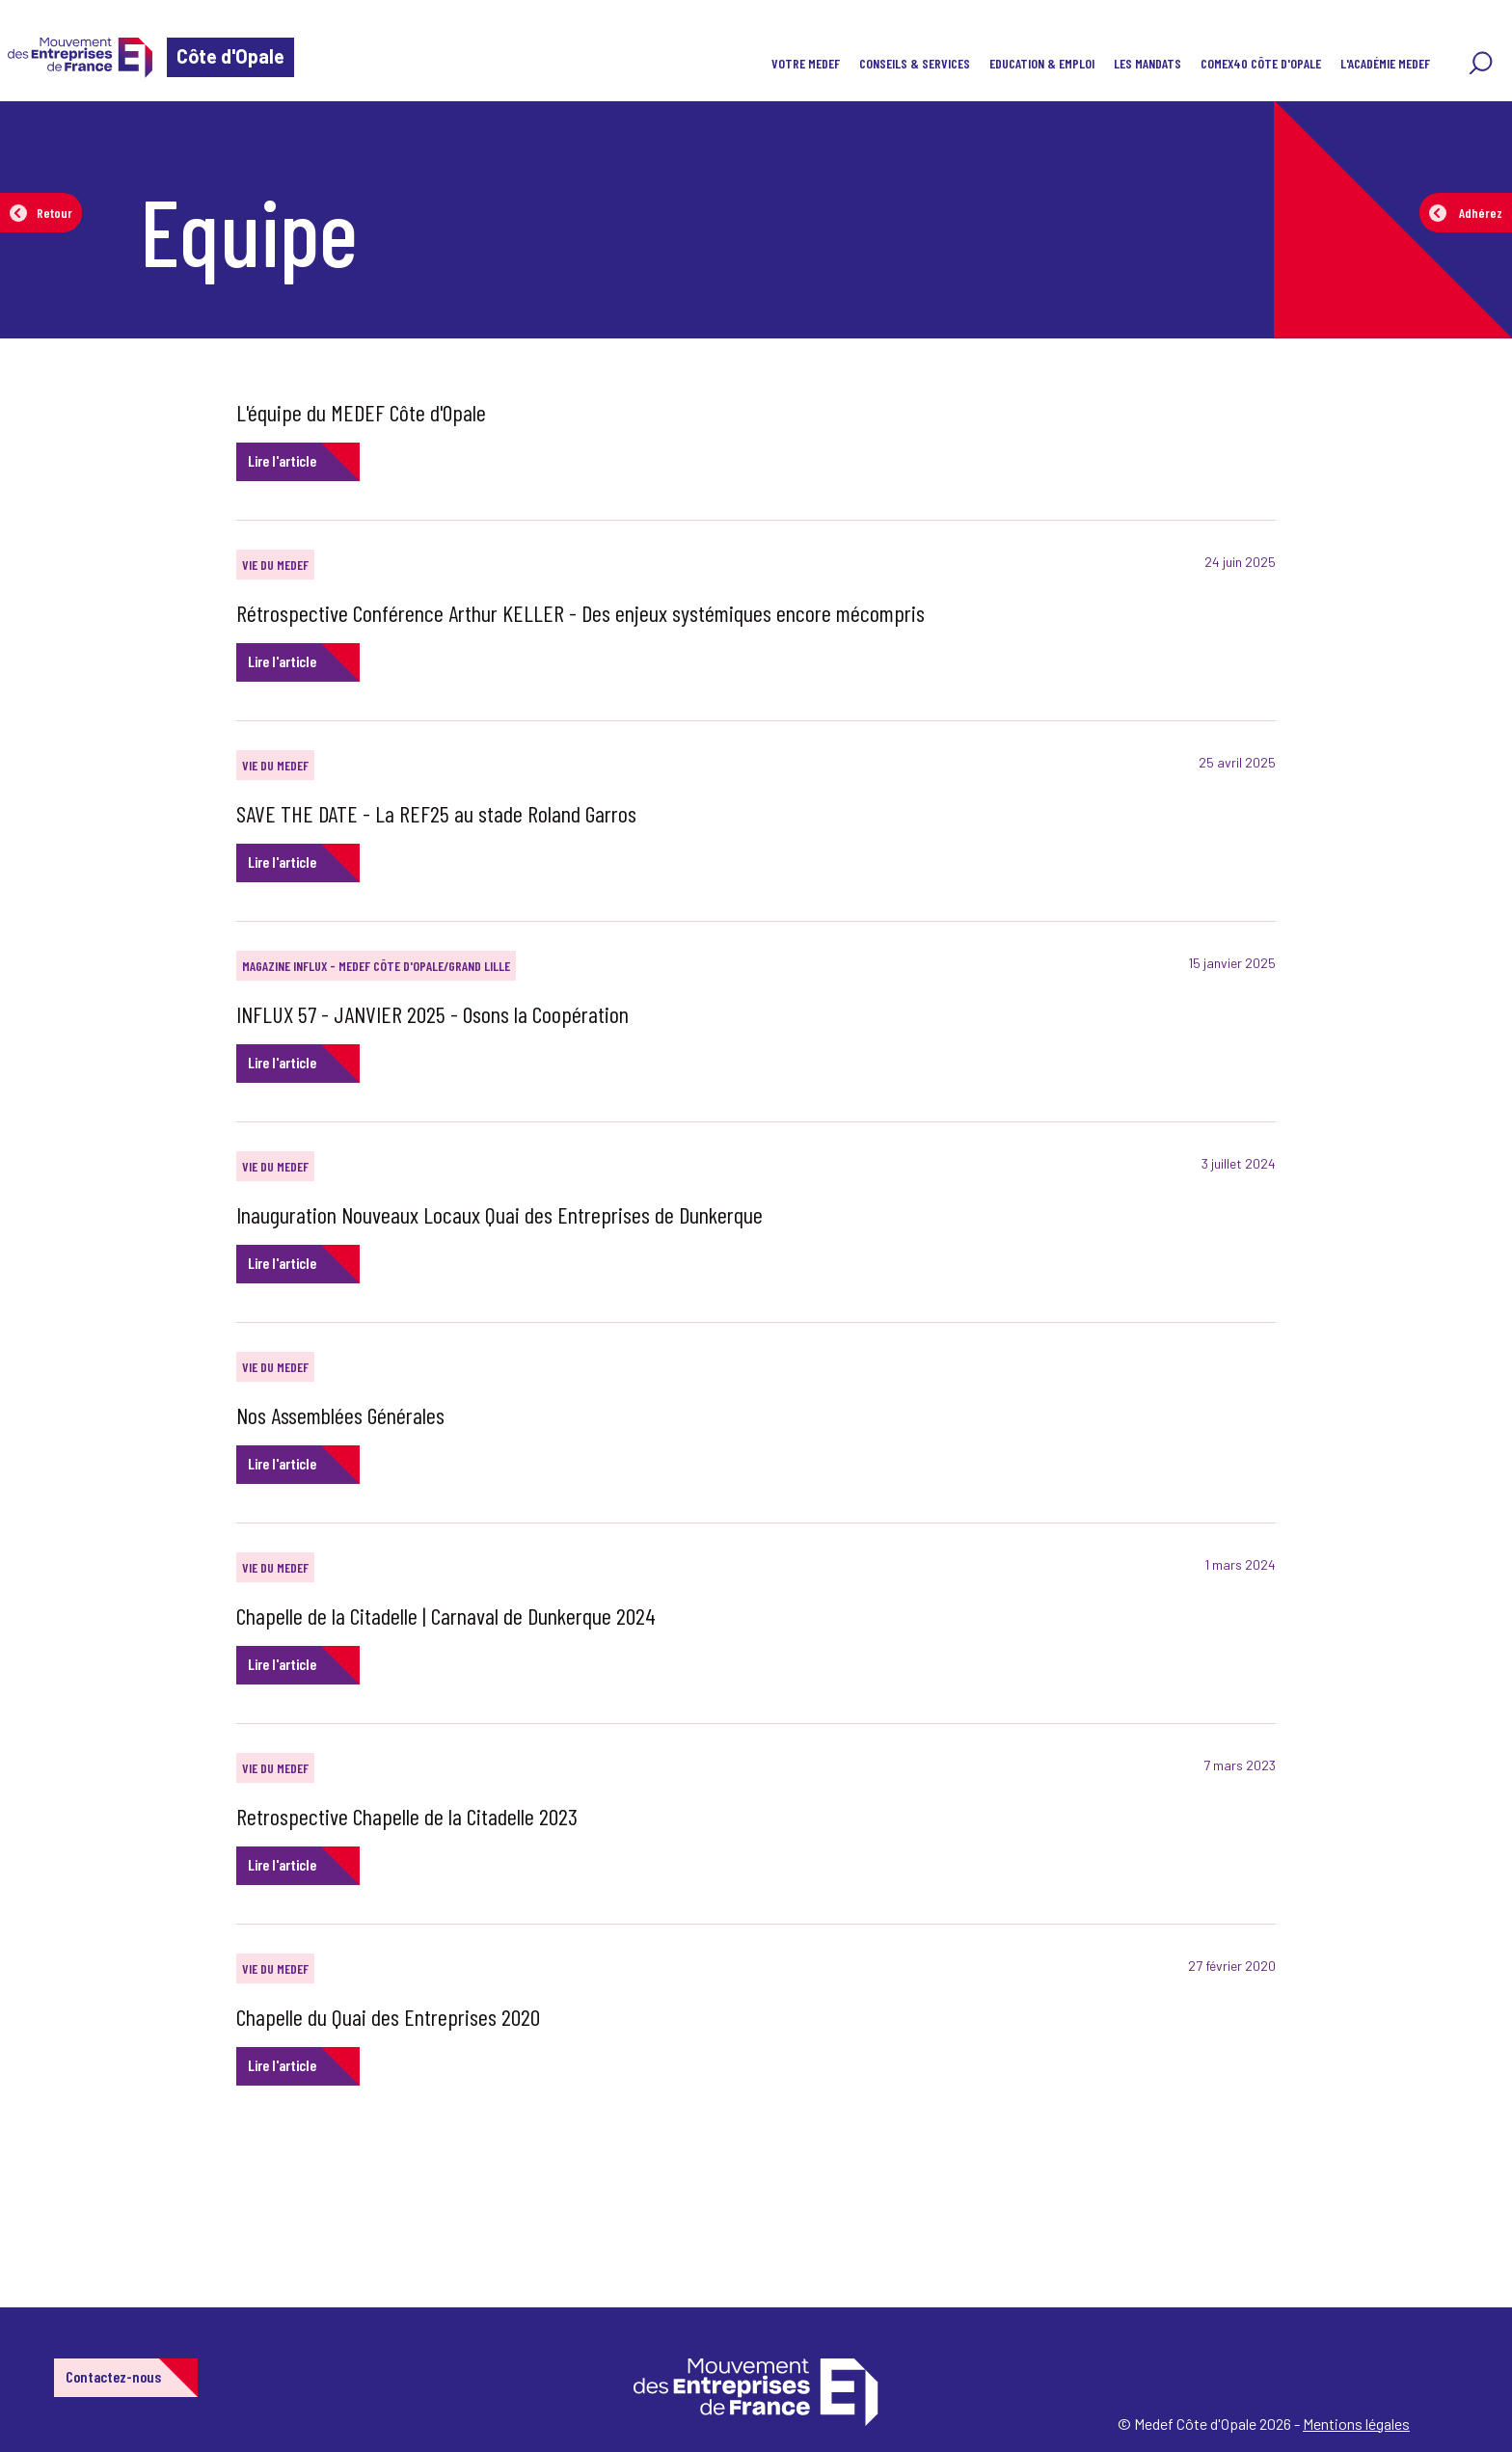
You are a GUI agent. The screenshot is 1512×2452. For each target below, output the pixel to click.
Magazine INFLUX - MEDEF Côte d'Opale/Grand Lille (376, 965)
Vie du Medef (275, 564)
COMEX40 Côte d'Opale (1261, 63)
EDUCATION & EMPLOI (1041, 63)
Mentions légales (1356, 2423)
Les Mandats (1147, 63)
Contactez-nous (113, 2376)
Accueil (46, 129)
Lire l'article (282, 460)
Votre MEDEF (805, 63)
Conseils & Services (914, 63)
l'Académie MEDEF (1385, 63)
